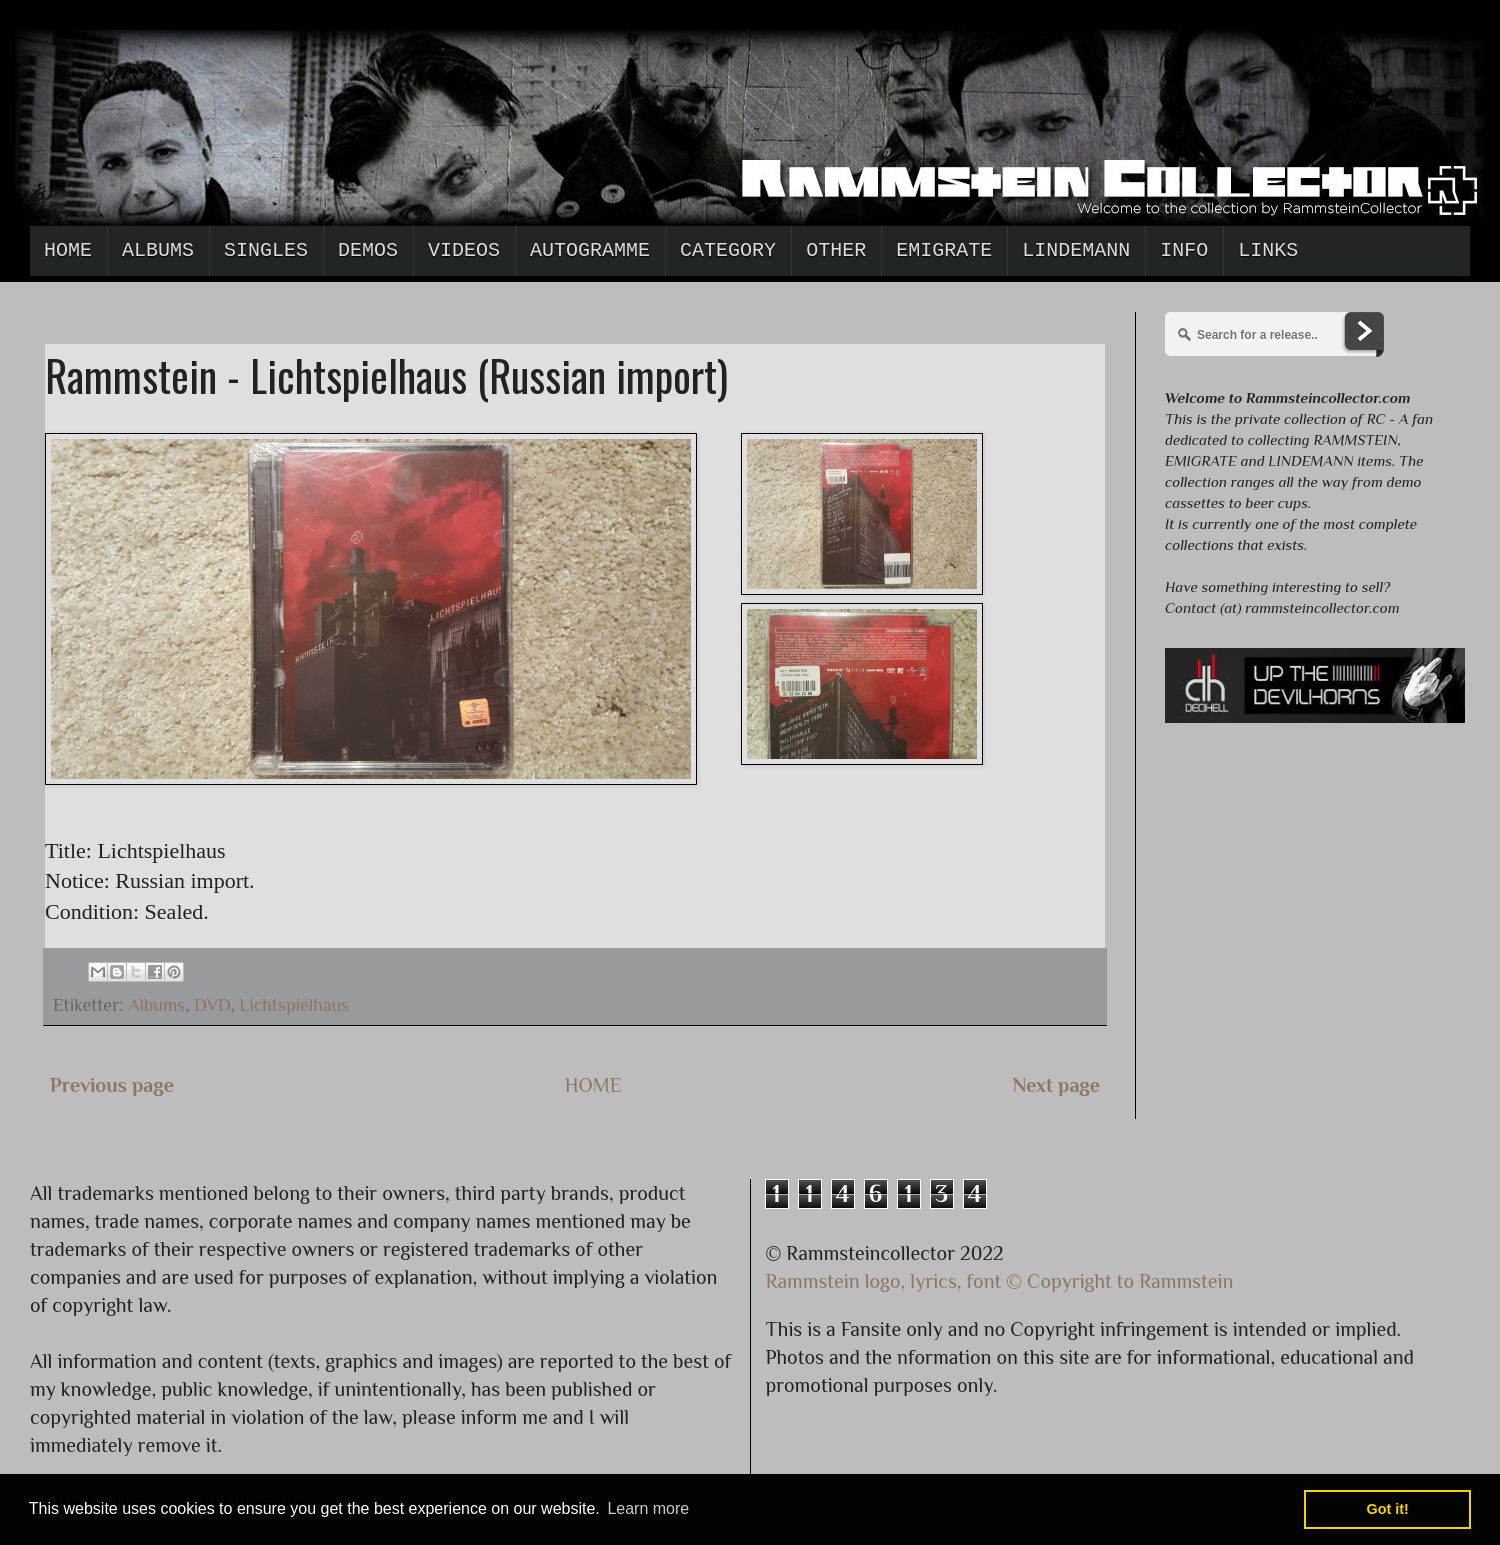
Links (1268, 250)
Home (68, 250)
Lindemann (1076, 250)
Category (728, 250)
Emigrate (944, 250)
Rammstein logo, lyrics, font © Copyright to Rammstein (1000, 1281)
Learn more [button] (648, 1508)
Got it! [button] (1388, 1509)
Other (836, 250)
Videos (464, 250)
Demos (368, 250)
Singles (266, 250)
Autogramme (590, 250)
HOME (593, 1085)
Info (1184, 250)
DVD (212, 1005)
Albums (158, 250)
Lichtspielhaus (294, 1005)
